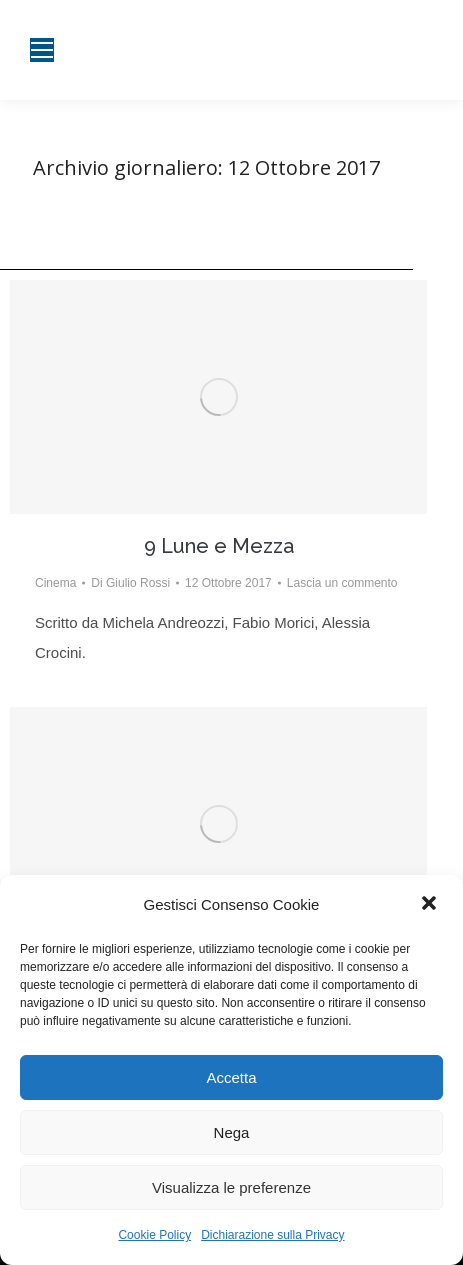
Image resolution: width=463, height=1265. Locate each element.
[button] (431, 905)
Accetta (231, 1077)
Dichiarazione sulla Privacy (272, 1235)
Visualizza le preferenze (231, 1187)
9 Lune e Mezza (219, 546)
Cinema (55, 583)
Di (130, 583)
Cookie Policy (154, 1235)
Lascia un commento (342, 583)
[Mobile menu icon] (42, 50)
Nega (232, 1132)
